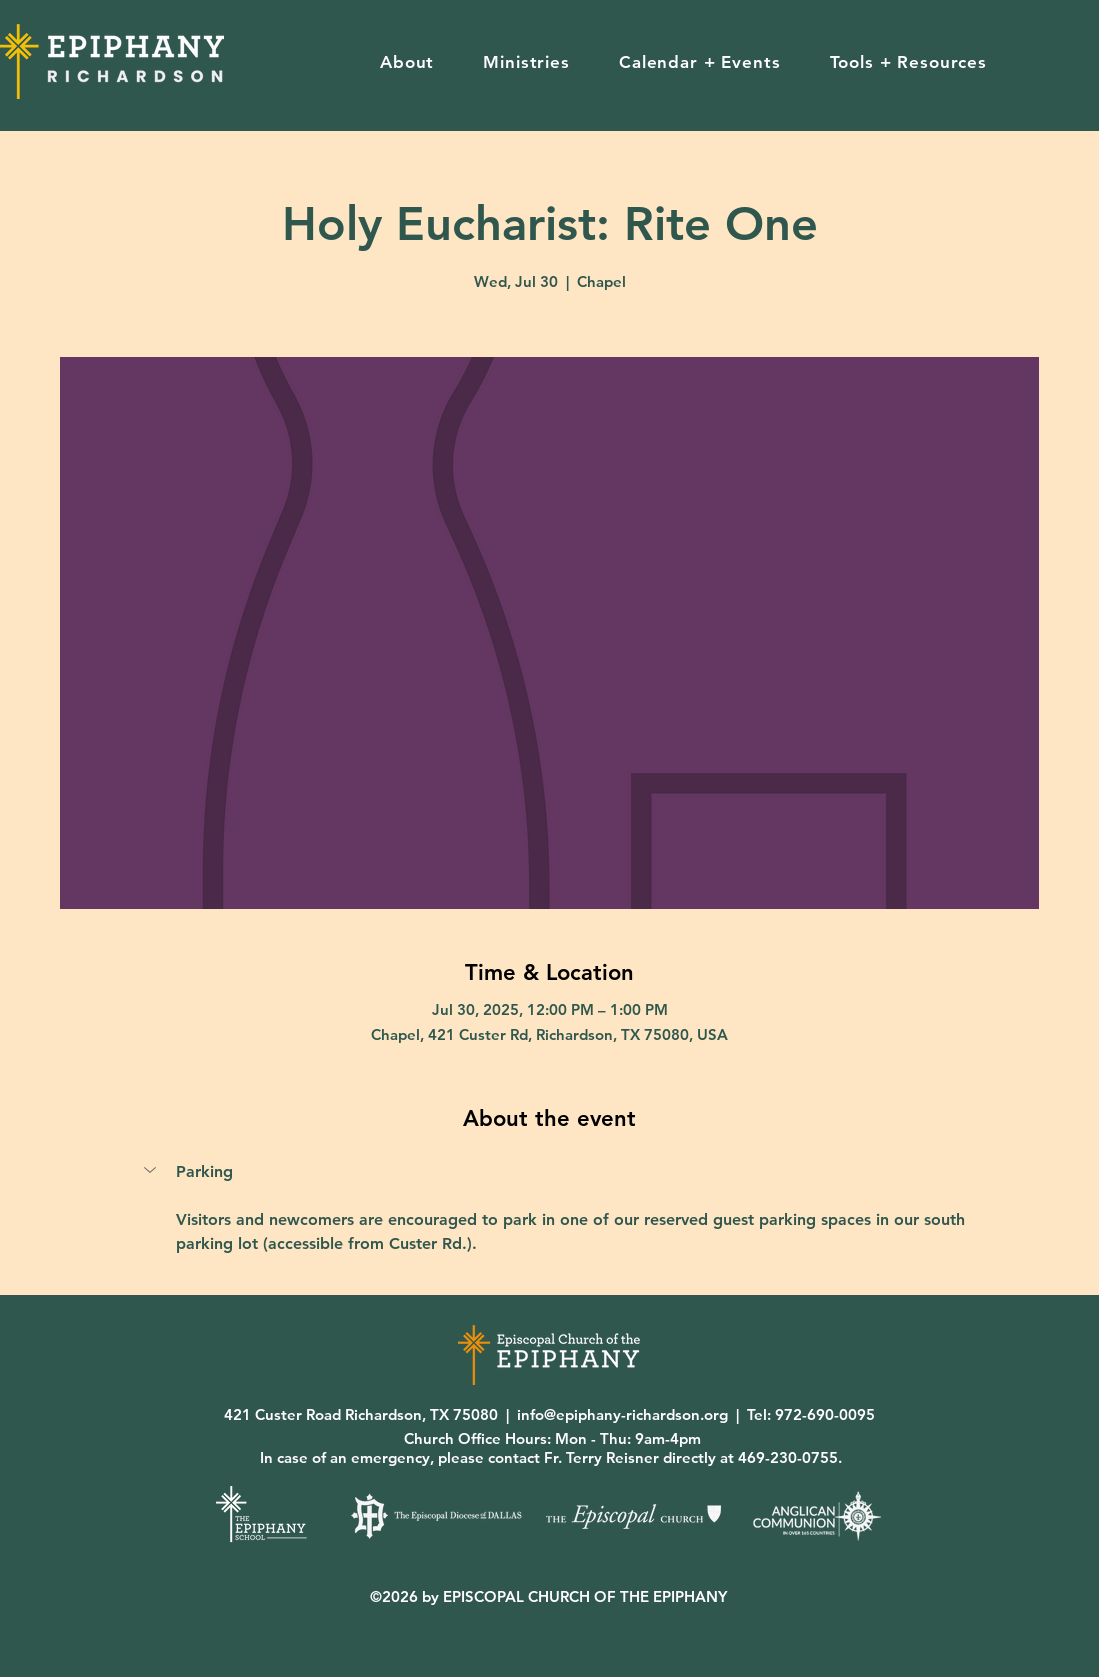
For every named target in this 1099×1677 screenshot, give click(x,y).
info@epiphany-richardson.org (622, 1414)
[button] (406, 62)
